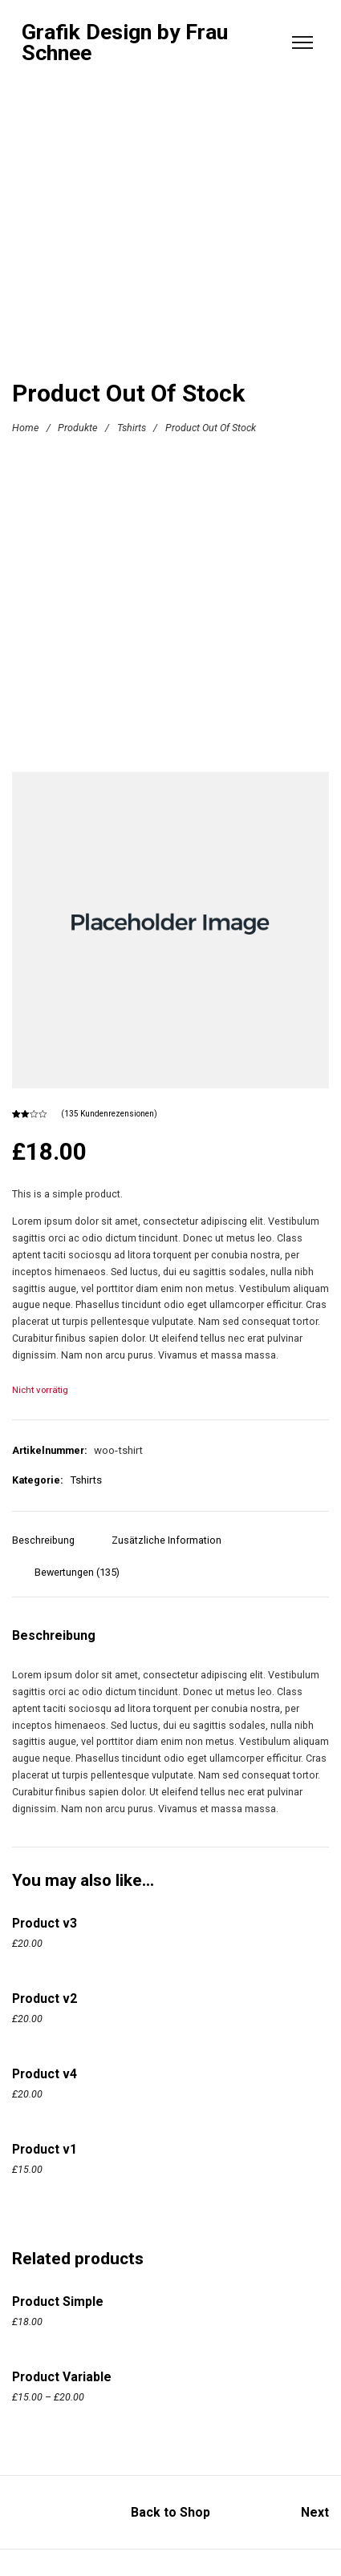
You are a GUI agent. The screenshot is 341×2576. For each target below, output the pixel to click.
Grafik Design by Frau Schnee (125, 43)
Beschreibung (43, 1540)
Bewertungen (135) (77, 1572)
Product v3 (44, 1923)
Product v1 (44, 2149)
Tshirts (131, 428)
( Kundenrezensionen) (109, 1114)
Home (25, 428)
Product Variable (62, 2376)
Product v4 (44, 2073)
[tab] (49, 1548)
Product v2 (44, 1998)
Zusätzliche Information (166, 1540)
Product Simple (58, 2301)
